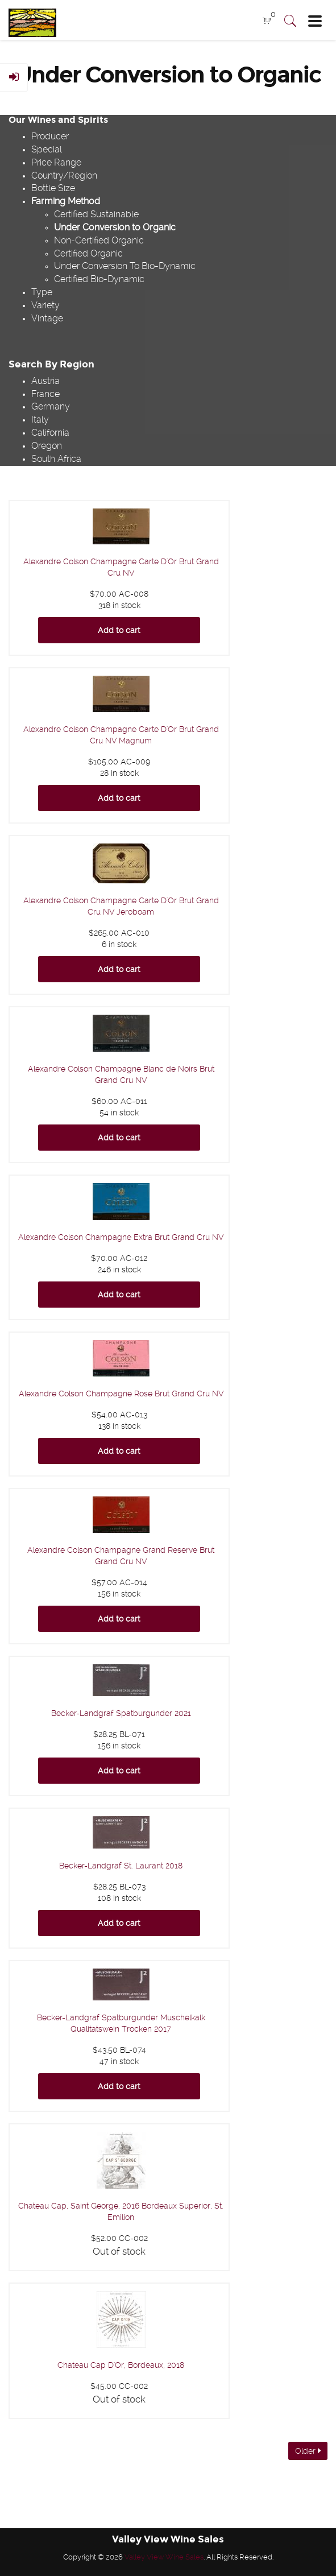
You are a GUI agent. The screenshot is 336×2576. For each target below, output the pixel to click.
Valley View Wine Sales (164, 2557)
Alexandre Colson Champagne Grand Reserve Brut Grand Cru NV (120, 1555)
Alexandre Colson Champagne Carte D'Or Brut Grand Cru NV (121, 567)
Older (308, 2450)
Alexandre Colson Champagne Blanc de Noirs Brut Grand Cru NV (121, 1074)
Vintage (47, 318)
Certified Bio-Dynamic (99, 279)
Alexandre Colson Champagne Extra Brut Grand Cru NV (120, 1237)
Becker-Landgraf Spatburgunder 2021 (121, 1713)
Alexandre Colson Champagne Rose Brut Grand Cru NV (121, 1393)
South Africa (56, 458)
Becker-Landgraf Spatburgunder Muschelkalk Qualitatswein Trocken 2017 (121, 2023)
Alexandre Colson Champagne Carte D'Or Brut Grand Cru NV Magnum (121, 735)
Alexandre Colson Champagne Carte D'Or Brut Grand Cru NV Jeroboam (121, 906)
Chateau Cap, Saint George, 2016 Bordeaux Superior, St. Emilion (120, 2211)
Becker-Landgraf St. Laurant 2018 (120, 1865)
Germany (50, 406)
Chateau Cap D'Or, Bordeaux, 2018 (120, 2365)
